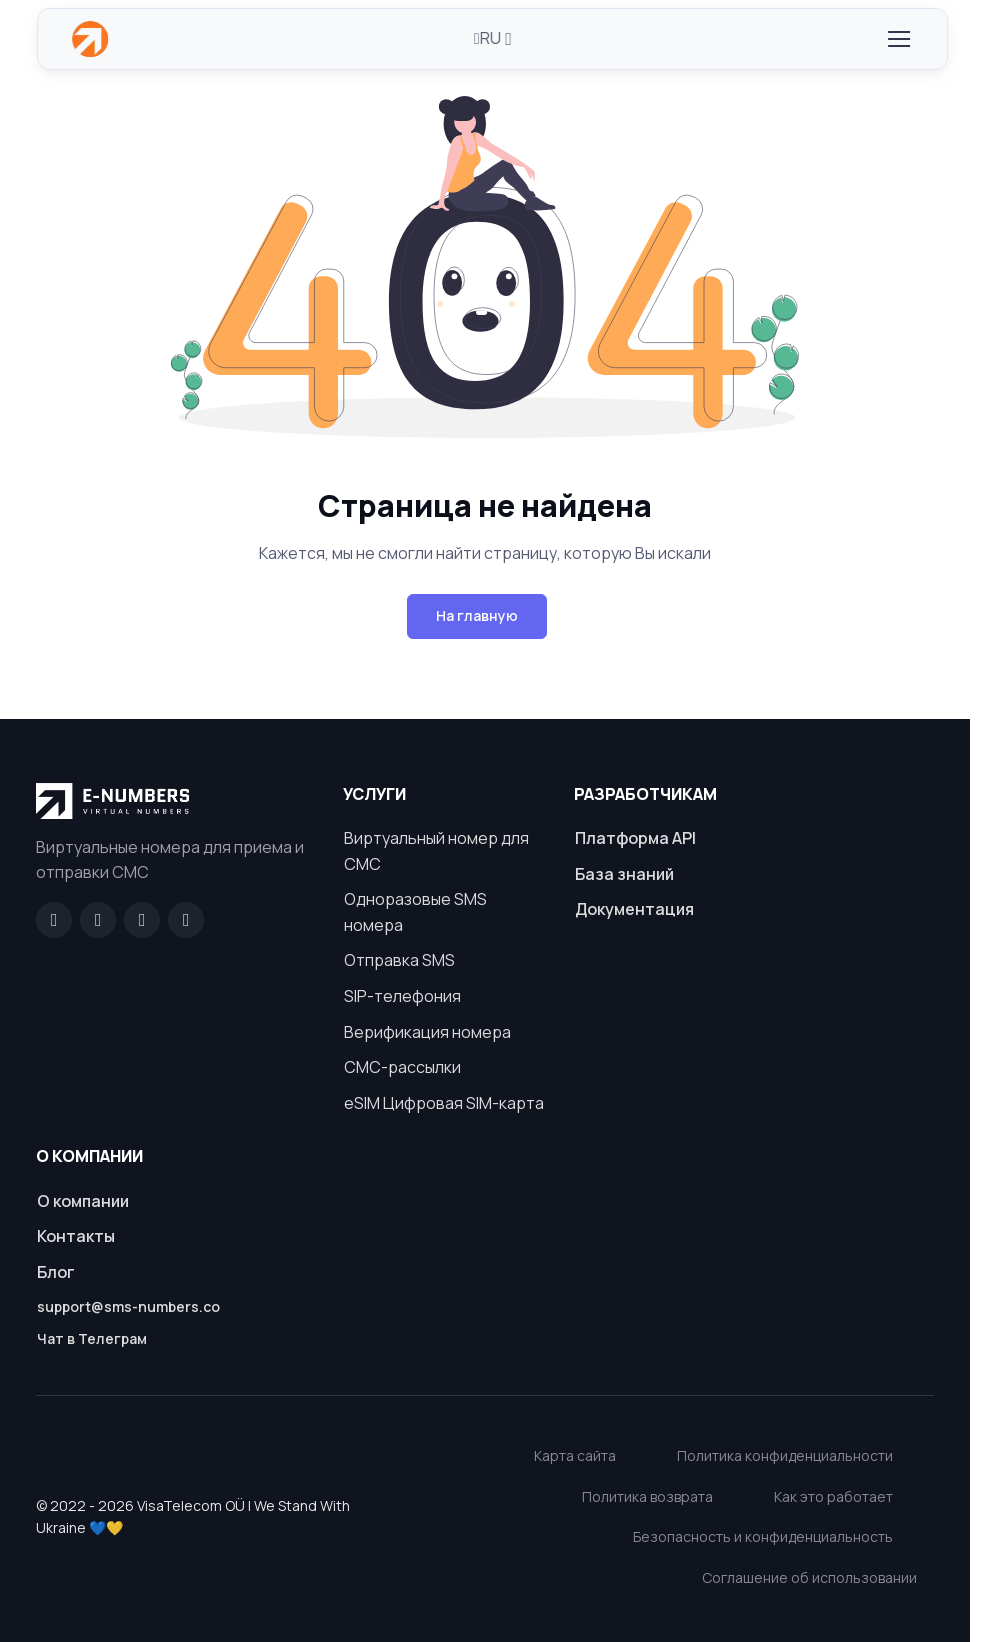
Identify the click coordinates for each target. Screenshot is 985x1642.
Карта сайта (575, 1455)
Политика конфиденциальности (785, 1455)
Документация (634, 909)
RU (487, 38)
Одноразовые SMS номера (415, 912)
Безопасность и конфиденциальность (763, 1536)
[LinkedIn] (142, 920)
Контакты (76, 1236)
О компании (83, 1201)
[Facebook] (54, 920)
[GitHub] (98, 920)
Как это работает (833, 1496)
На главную (477, 615)
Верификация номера (427, 1032)
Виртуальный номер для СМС (436, 851)
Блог (56, 1272)
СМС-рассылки (402, 1067)
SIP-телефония (402, 996)
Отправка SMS (399, 960)
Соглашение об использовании (809, 1577)
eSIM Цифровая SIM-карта (444, 1103)
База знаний (624, 874)
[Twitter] (186, 920)
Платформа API (635, 838)
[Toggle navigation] (898, 39)
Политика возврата (647, 1496)
